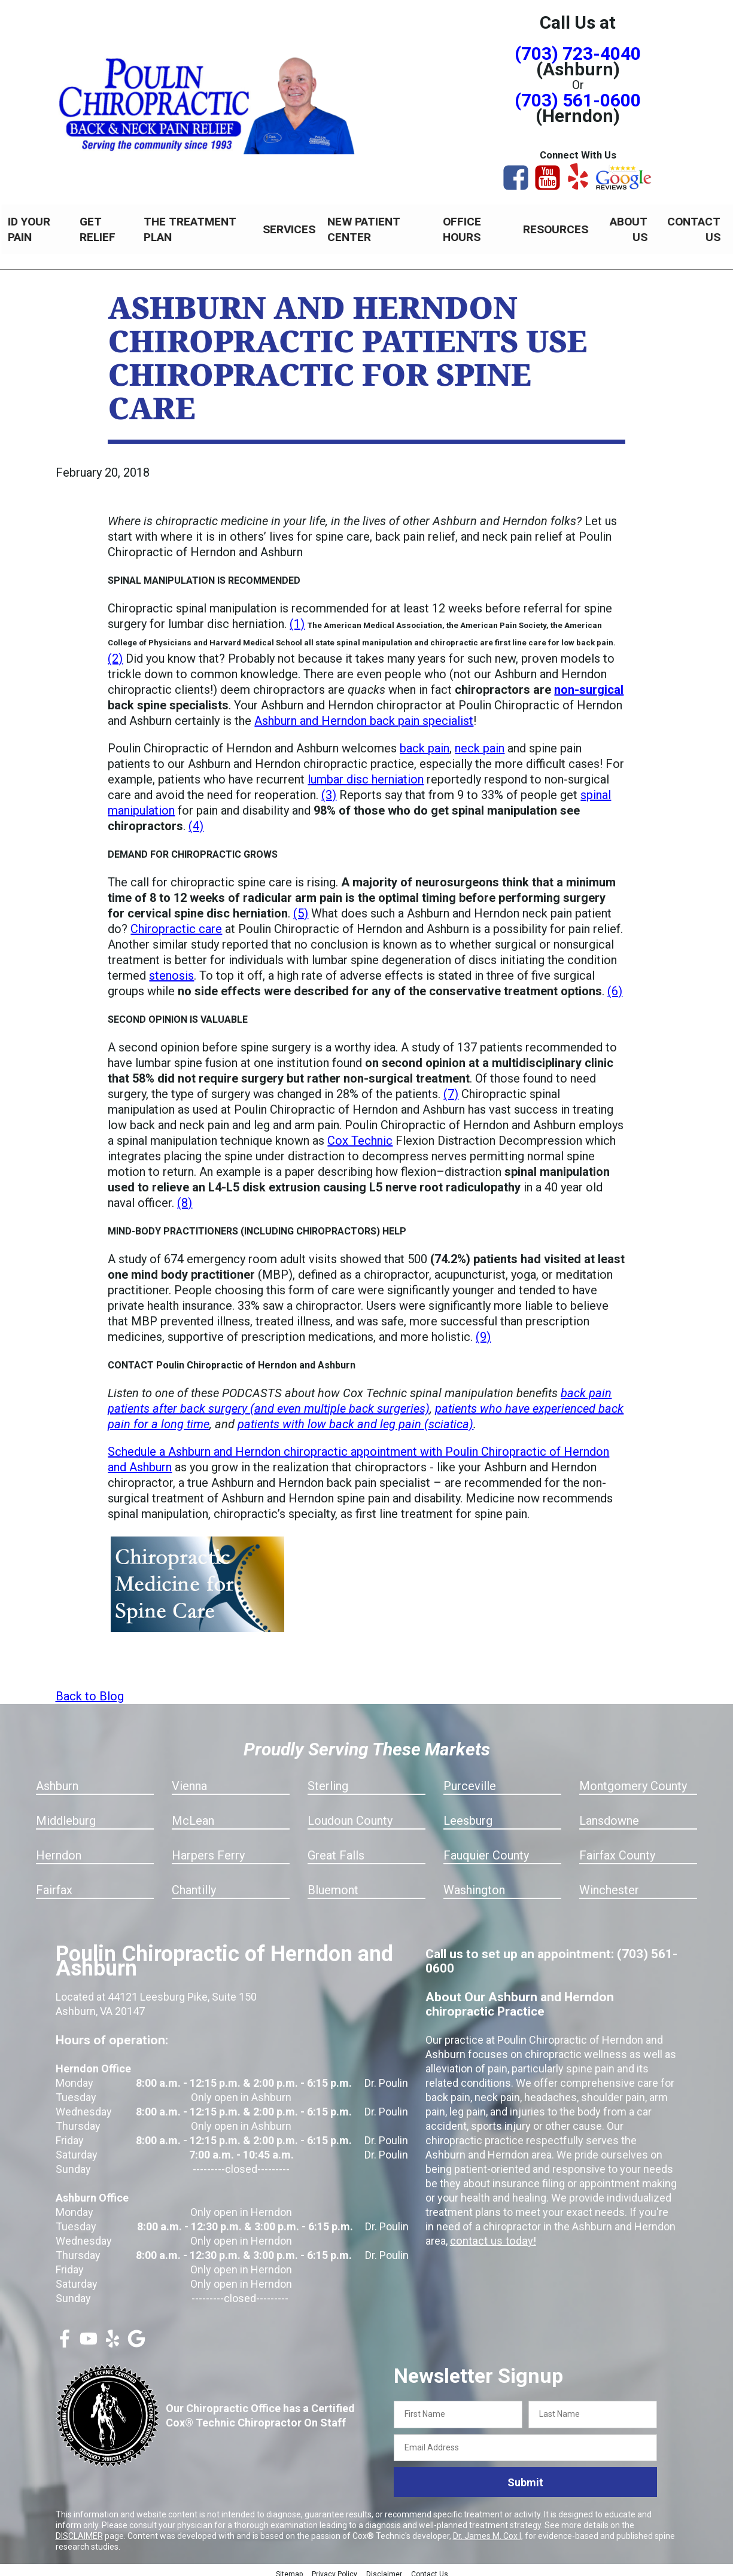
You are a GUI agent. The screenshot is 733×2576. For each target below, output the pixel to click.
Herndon (58, 1849)
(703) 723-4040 (578, 53)
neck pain (479, 741)
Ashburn (57, 1779)
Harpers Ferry (208, 1849)
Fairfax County (617, 1849)
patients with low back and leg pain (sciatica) (355, 1417)
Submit (525, 2476)
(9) (483, 1330)
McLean (193, 1814)
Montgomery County (633, 1779)
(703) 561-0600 (578, 100)
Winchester (609, 1883)
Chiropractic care (176, 922)
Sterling (328, 1779)
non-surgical (588, 683)
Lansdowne (609, 1814)
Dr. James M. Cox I (487, 2529)
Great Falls (336, 1849)
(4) (195, 819)
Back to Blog (90, 1689)
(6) (614, 984)
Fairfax (54, 1883)
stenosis (171, 969)
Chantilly (194, 1883)
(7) (450, 1087)
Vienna (189, 1779)
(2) (115, 652)
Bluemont (333, 1883)
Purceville (469, 1779)
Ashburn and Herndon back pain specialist (363, 714)
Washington (474, 1883)
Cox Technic (360, 1134)
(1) (297, 617)
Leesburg (467, 1814)
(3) (328, 788)
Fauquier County (486, 1849)
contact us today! (491, 2234)
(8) (184, 1196)
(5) (300, 907)
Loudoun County (350, 1814)
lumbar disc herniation (366, 773)
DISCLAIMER (79, 2529)
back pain (424, 741)
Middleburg (66, 1814)
